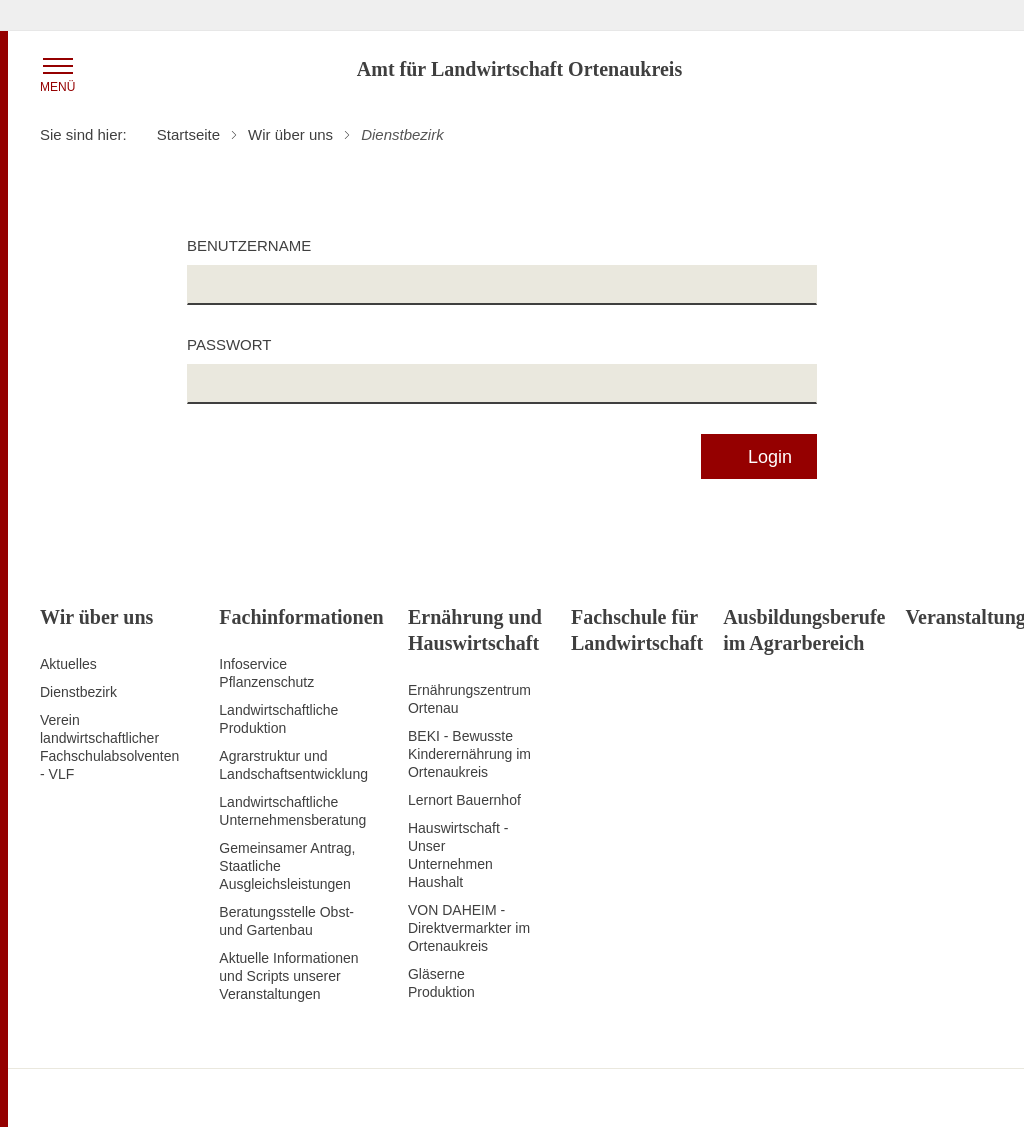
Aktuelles (68, 664)
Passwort (229, 344)
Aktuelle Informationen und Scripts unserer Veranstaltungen (288, 976)
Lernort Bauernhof (464, 800)
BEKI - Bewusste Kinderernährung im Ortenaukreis (469, 754)
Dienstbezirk (78, 692)
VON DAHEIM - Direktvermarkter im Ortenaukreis (469, 928)
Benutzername (249, 245)
